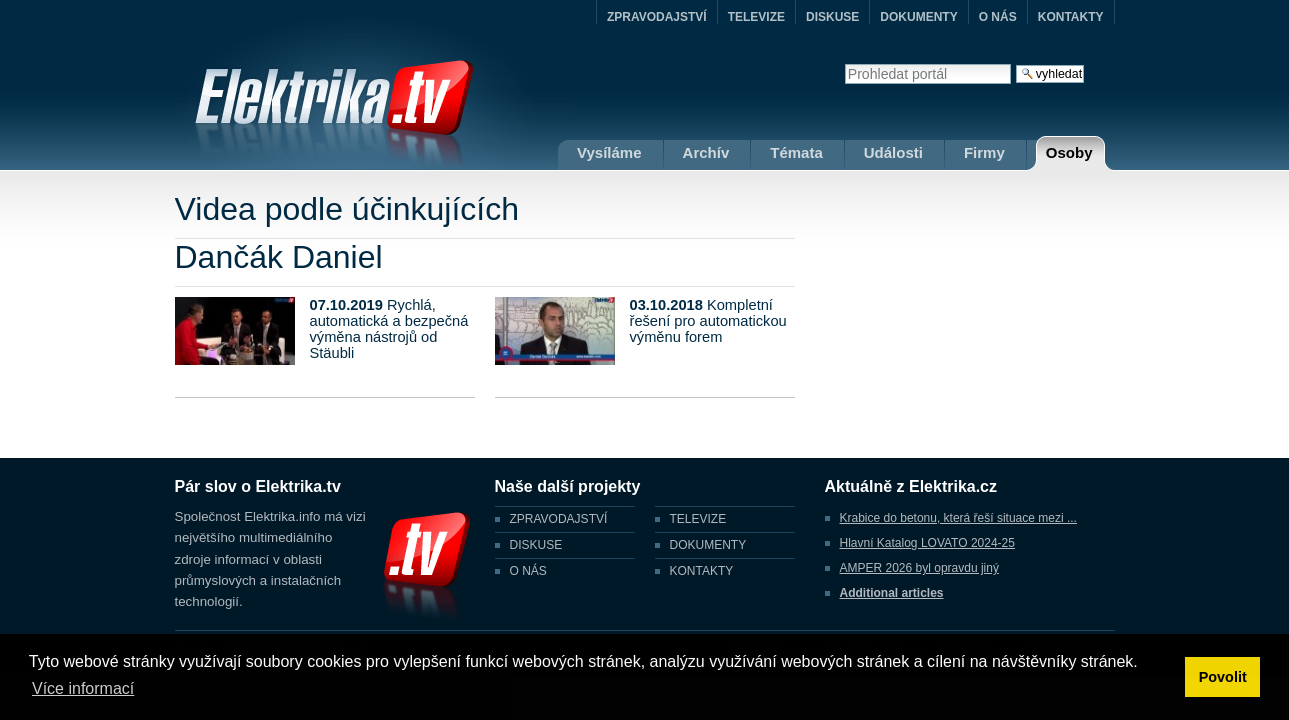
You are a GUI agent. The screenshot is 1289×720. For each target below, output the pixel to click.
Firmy (984, 152)
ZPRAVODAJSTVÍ (657, 17)
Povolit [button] (1223, 677)
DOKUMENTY (918, 17)
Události (893, 152)
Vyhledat (844, 63)
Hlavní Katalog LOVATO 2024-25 (927, 543)
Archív (706, 152)
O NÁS (998, 17)
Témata (796, 152)
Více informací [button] (83, 688)
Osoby (1069, 152)
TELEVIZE (756, 17)
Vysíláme (609, 152)
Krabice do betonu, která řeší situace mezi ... (958, 518)
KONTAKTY (1071, 17)
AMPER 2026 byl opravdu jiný (919, 568)
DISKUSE (832, 17)
